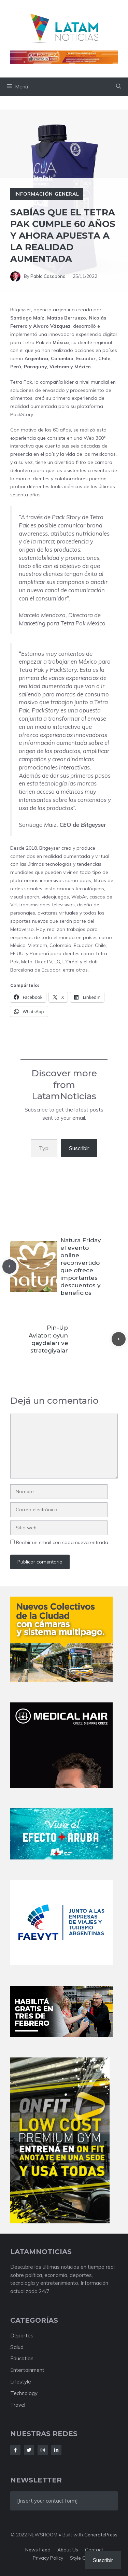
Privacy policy (48, 2558)
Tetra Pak (33, 342)
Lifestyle (20, 2381)
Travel (17, 2405)
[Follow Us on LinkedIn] (56, 2450)
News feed (38, 2550)
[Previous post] (9, 1266)
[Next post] (118, 1339)
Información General (46, 194)
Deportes (21, 2335)
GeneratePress (100, 2535)
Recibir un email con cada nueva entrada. (62, 1542)
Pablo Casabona (48, 276)
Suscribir (79, 1148)
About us (67, 2550)
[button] (118, 86)
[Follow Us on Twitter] (29, 2450)
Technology (24, 2393)
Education (21, 2358)
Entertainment (27, 2370)
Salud (17, 2347)
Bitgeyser (20, 310)
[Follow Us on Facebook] (15, 2450)
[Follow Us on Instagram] (43, 2450)
